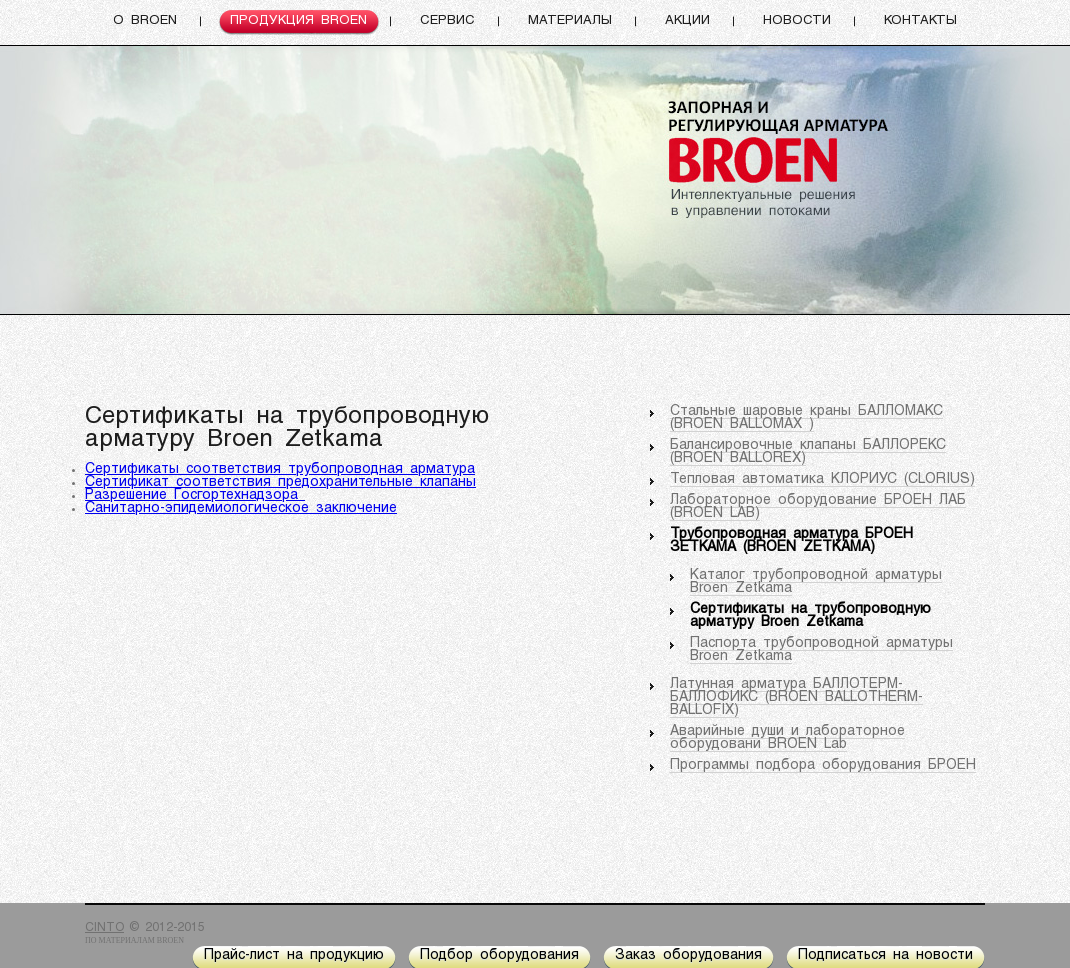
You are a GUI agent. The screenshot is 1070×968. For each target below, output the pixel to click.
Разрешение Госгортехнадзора (195, 495)
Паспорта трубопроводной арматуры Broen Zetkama (821, 650)
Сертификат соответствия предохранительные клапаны (280, 482)
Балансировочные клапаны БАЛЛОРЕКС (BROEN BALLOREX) (808, 452)
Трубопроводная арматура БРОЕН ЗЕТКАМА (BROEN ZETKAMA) (791, 541)
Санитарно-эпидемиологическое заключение (241, 508)
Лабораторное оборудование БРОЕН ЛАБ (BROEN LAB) (818, 507)
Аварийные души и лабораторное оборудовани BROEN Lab (787, 738)
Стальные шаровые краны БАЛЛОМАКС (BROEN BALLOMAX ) (806, 418)
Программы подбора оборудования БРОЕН (823, 765)
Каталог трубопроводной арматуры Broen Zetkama (816, 582)
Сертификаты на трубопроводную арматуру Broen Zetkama (810, 616)
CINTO (104, 928)
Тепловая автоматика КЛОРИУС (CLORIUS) (822, 479)
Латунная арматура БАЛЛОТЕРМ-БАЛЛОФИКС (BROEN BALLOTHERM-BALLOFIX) (796, 697)
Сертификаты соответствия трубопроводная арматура (280, 469)
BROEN (170, 940)
